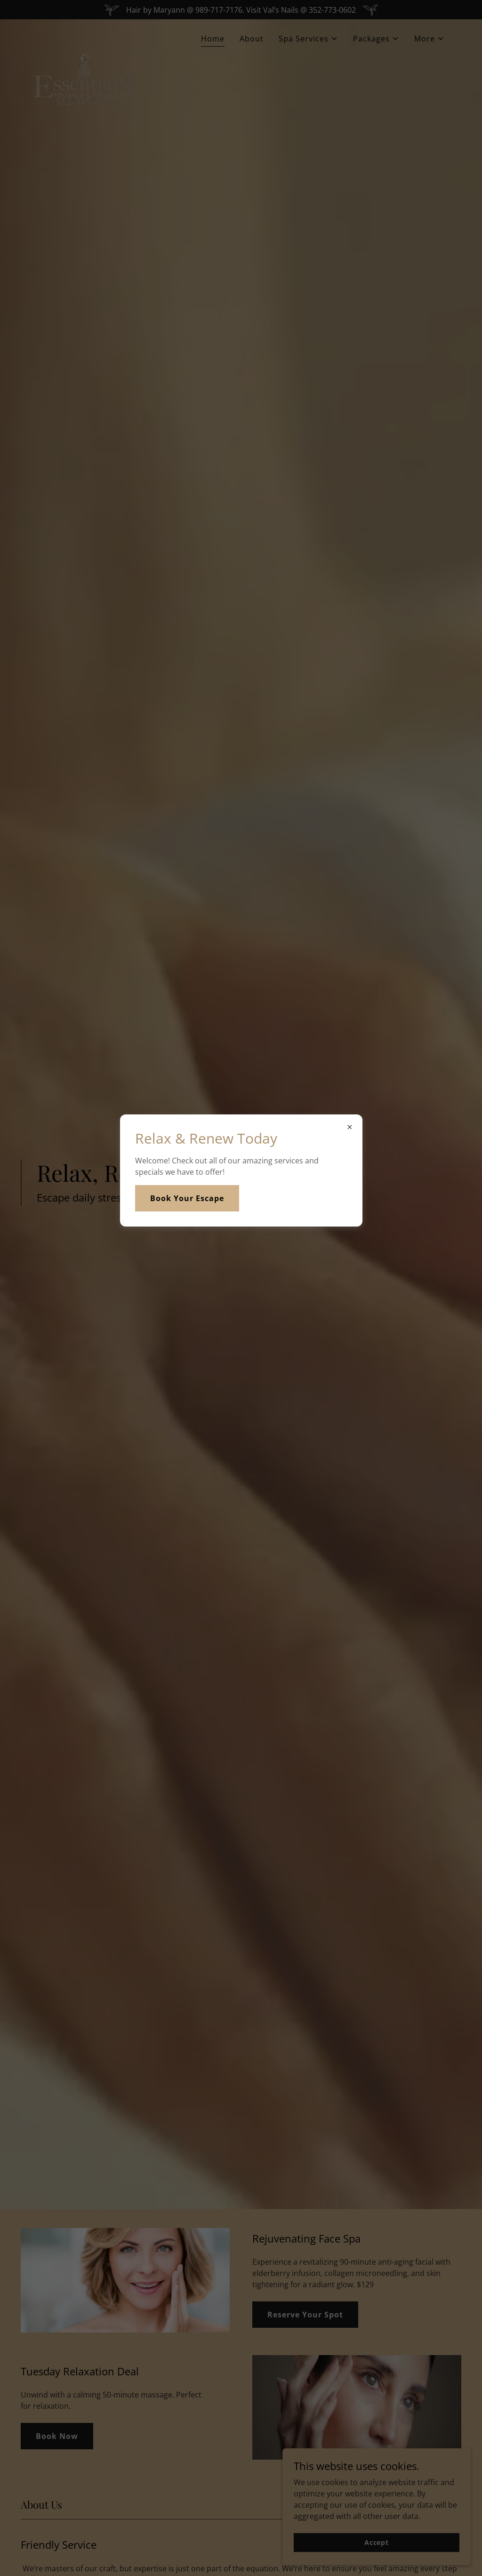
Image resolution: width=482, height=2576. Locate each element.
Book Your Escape (187, 1198)
